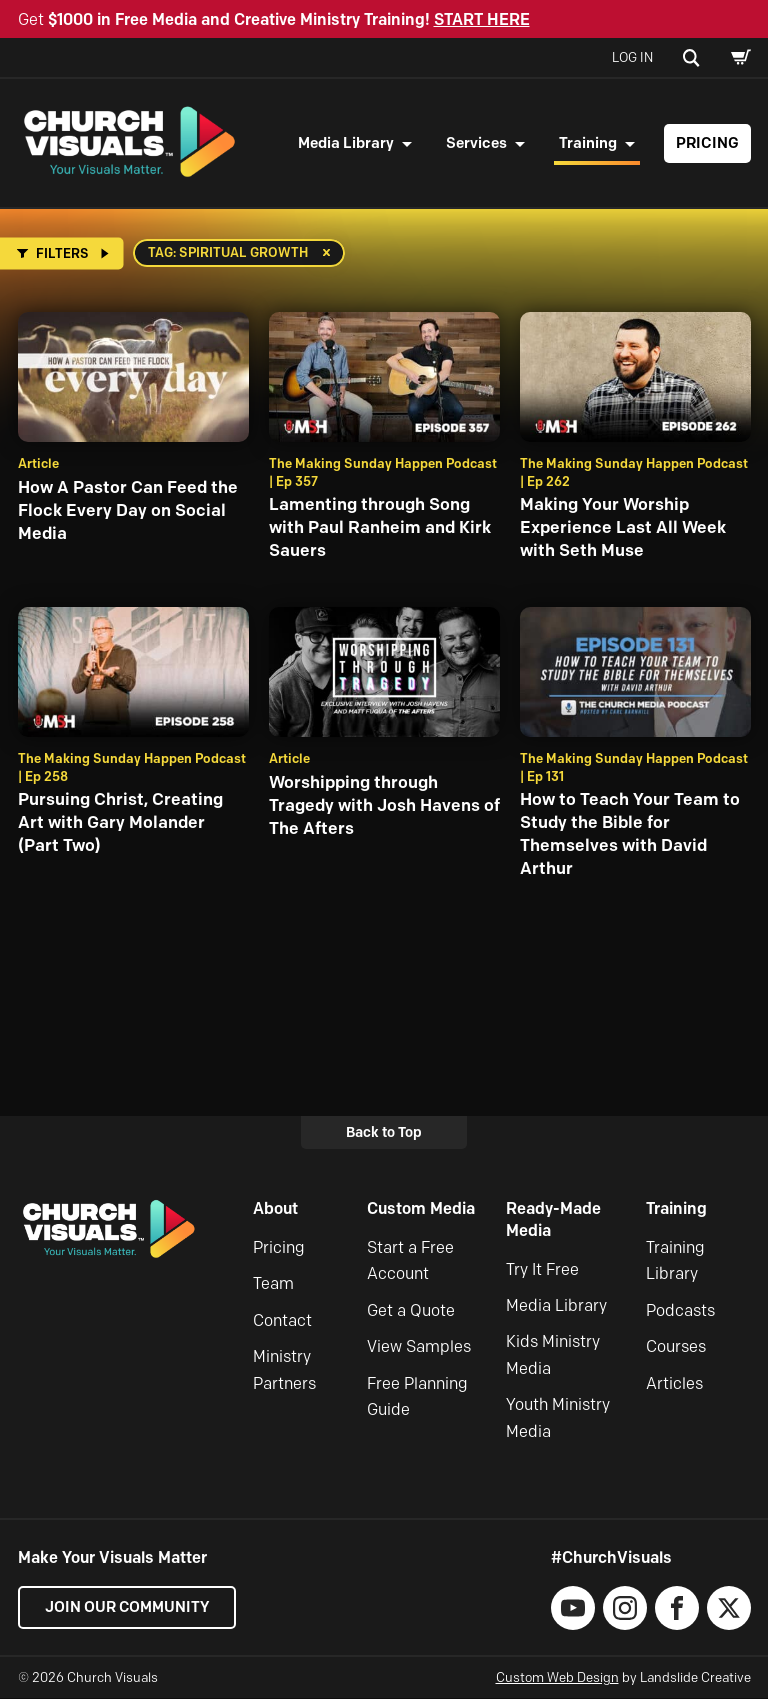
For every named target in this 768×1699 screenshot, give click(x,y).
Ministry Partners (284, 1370)
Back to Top (384, 1133)
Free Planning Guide (417, 1397)
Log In (632, 57)
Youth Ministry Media (558, 1418)
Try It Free (542, 1270)
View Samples (419, 1347)
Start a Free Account (410, 1261)
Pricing (707, 143)
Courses (676, 1347)
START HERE (482, 19)
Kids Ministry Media (553, 1356)
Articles (674, 1384)
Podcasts (680, 1311)
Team (273, 1285)
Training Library (675, 1261)
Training (588, 143)
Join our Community (128, 1608)
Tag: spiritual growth (228, 253)
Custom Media (421, 1210)
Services (476, 143)
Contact (282, 1321)
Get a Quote (411, 1311)
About (275, 1210)
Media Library (346, 143)
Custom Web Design (557, 1678)
